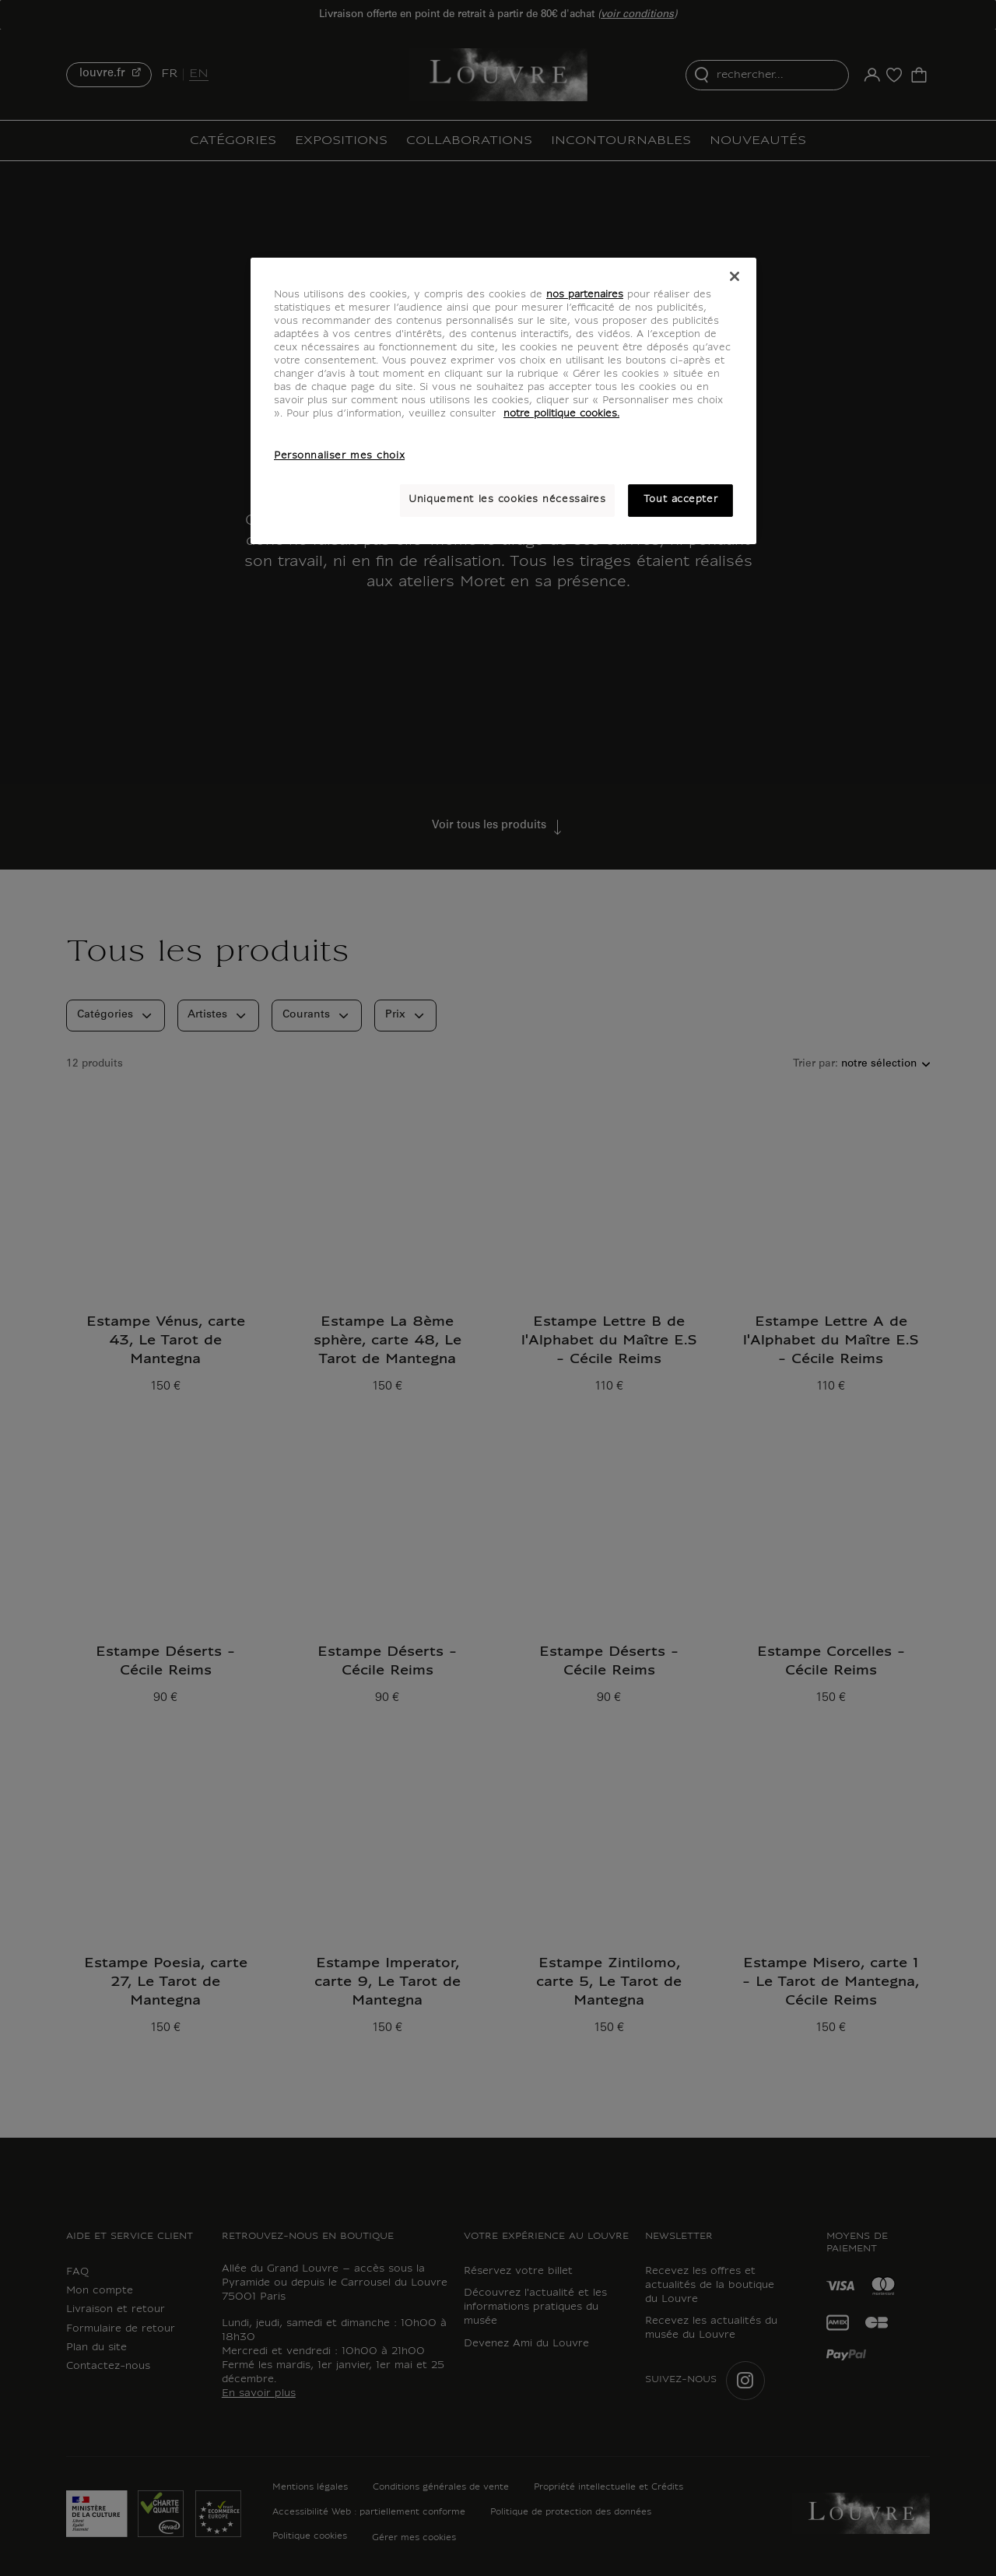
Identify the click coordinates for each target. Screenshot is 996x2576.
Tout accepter (680, 499)
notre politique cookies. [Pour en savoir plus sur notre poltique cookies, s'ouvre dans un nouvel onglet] (561, 414)
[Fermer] (734, 276)
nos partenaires (584, 295)
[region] (503, 401)
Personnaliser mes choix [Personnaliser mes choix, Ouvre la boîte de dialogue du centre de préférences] (339, 456)
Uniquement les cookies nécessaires (507, 499)
